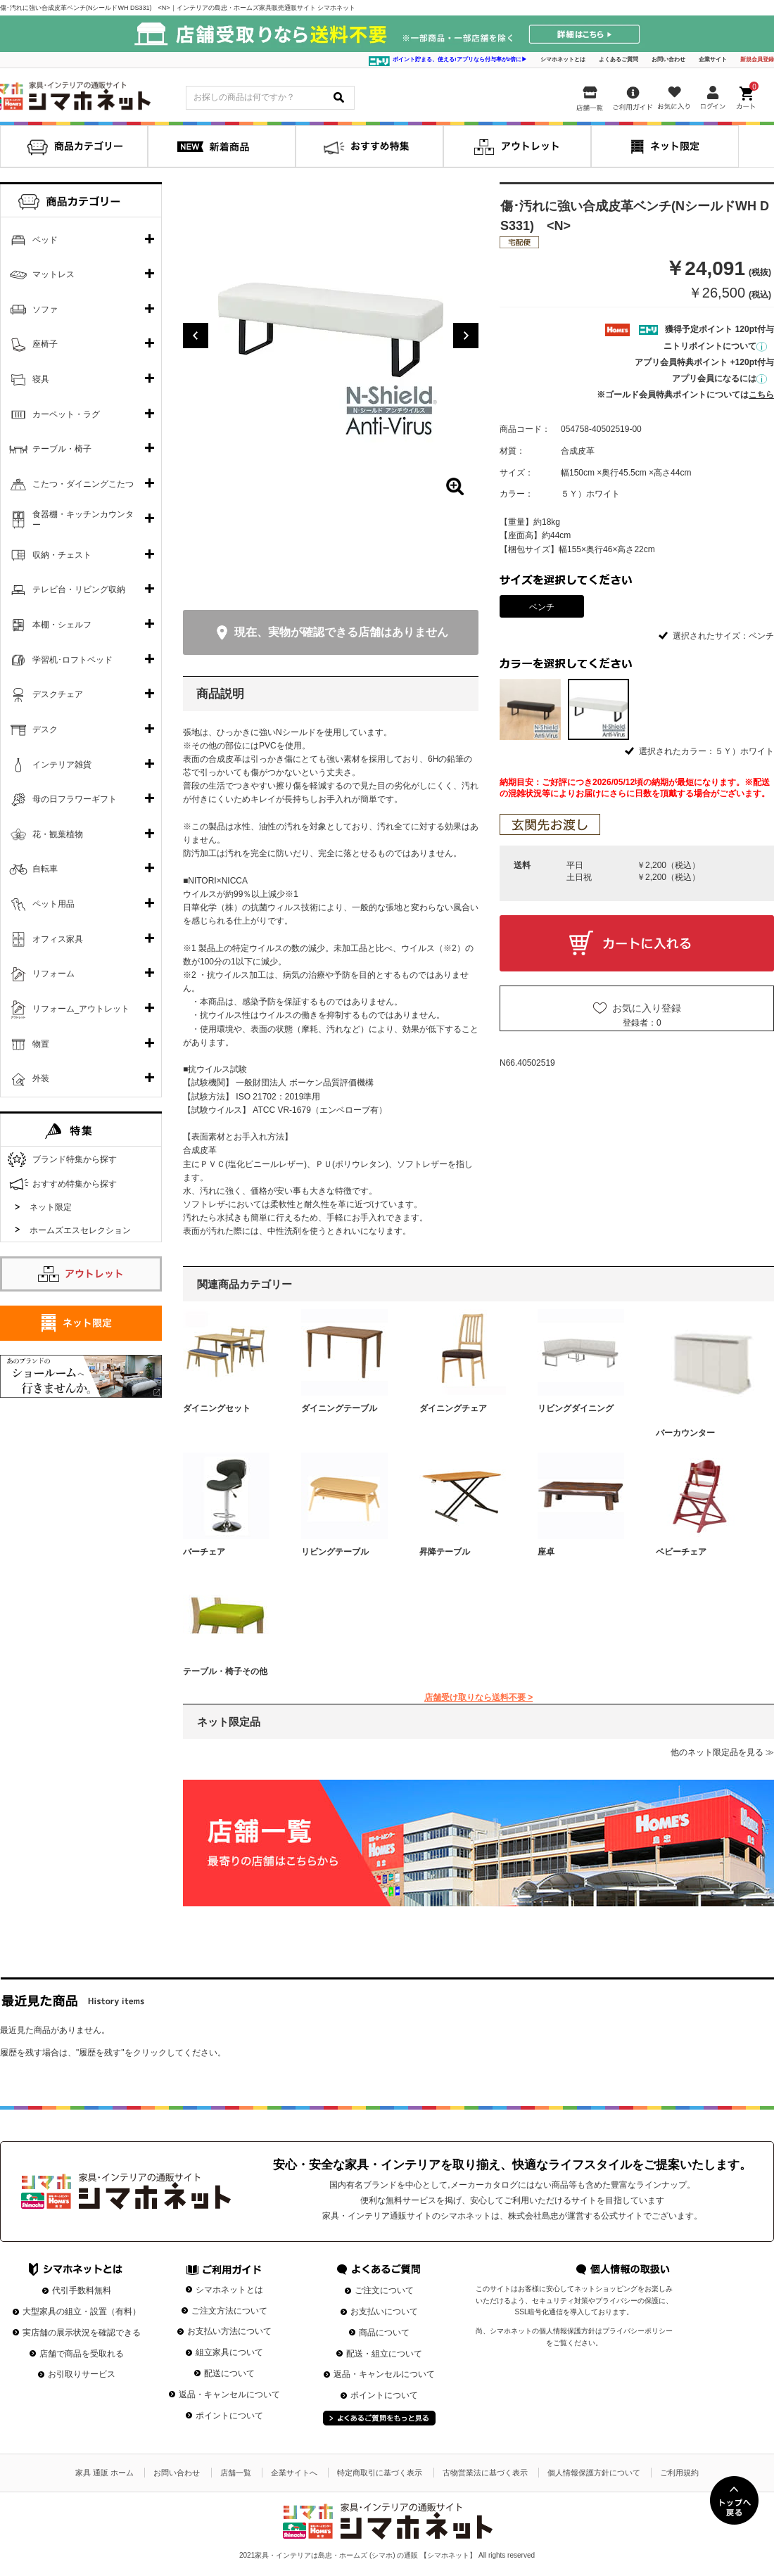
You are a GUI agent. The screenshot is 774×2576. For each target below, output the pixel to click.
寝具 (40, 379)
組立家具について (229, 2352)
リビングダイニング (576, 1408)
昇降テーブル (444, 1552)
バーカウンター (685, 1433)
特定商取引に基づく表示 (379, 2472)
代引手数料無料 (81, 2290)
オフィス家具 (57, 939)
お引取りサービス (81, 2374)
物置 (40, 1044)
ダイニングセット (216, 1408)
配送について (229, 2373)
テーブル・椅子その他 (225, 1671)
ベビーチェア (681, 1552)
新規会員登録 (757, 59)
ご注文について (384, 2290)
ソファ (45, 309)
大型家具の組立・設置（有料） (82, 2311)
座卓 (546, 1552)
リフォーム (53, 973)
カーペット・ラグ (66, 414)
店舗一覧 (235, 2472)
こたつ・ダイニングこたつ (83, 484)
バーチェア (204, 1552)
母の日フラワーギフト (74, 799)
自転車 (45, 869)
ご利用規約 (679, 2472)
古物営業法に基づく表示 (485, 2472)
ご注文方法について (229, 2311)
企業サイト (713, 59)
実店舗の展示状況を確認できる (82, 2333)
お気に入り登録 (646, 1008)
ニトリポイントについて (715, 346)
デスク (45, 729)
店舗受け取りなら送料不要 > (478, 1697)
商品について (384, 2333)
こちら (761, 395)
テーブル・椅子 (61, 449)
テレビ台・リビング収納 (78, 589)
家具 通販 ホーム (104, 2472)
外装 (40, 1078)
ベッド (45, 240)
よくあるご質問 (618, 59)
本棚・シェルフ (61, 625)
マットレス (53, 274)
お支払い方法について (229, 2331)
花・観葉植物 (57, 834)
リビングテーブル (335, 1552)
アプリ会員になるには (719, 378)
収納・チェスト (61, 555)
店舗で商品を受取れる (81, 2354)
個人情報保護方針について (593, 2472)
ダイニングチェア (453, 1408)
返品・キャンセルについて (229, 2394)
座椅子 (45, 344)
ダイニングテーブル (339, 1408)
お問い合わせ (668, 59)
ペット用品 (53, 904)
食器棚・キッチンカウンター (83, 519)
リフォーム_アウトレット (81, 1009)
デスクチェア (57, 694)
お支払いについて (384, 2311)
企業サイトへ (294, 2472)
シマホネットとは (562, 59)
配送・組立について (384, 2354)
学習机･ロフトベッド (72, 660)
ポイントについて (229, 2416)
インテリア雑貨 (61, 765)
